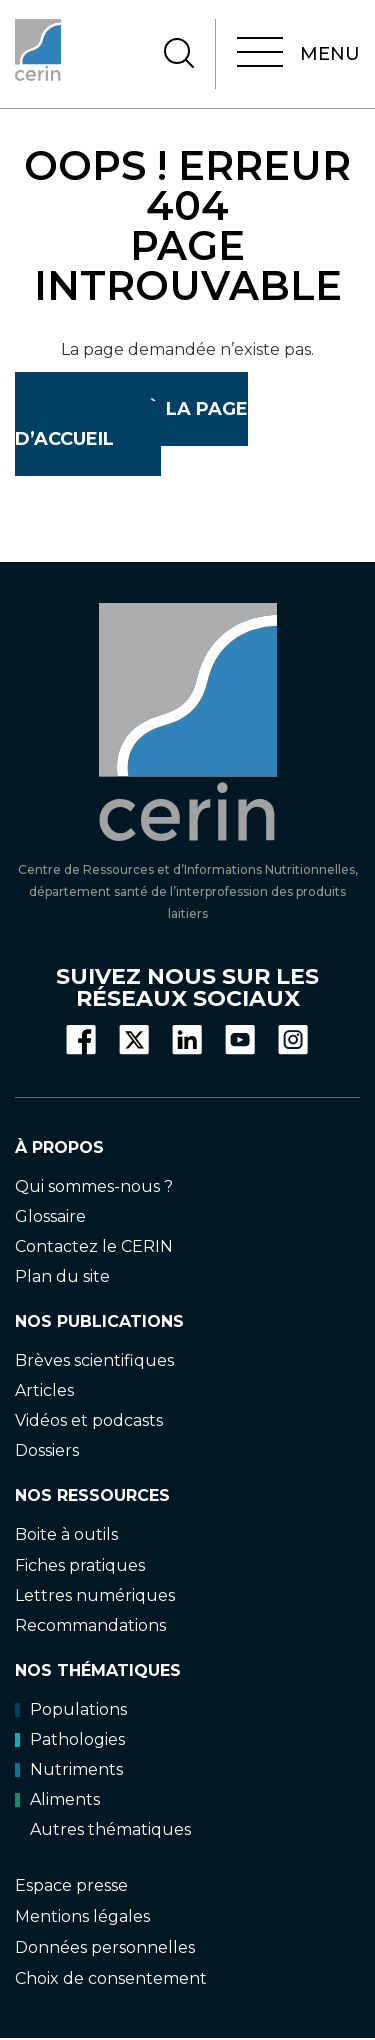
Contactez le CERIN (94, 1246)
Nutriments (69, 1769)
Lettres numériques (95, 1595)
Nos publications (99, 1321)
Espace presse (71, 1885)
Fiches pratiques (80, 1565)
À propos (59, 1147)
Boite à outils (66, 1534)
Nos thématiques (98, 1670)
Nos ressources (92, 1495)
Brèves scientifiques (94, 1360)
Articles (44, 1390)
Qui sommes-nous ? (94, 1186)
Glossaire (50, 1216)
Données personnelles (105, 1947)
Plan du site (62, 1276)
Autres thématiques (110, 1829)
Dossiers (47, 1450)
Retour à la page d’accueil (131, 424)
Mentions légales (82, 1916)
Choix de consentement (111, 1978)
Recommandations (90, 1625)
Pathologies (70, 1739)
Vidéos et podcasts (89, 1420)
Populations (71, 1709)
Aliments (57, 1799)
